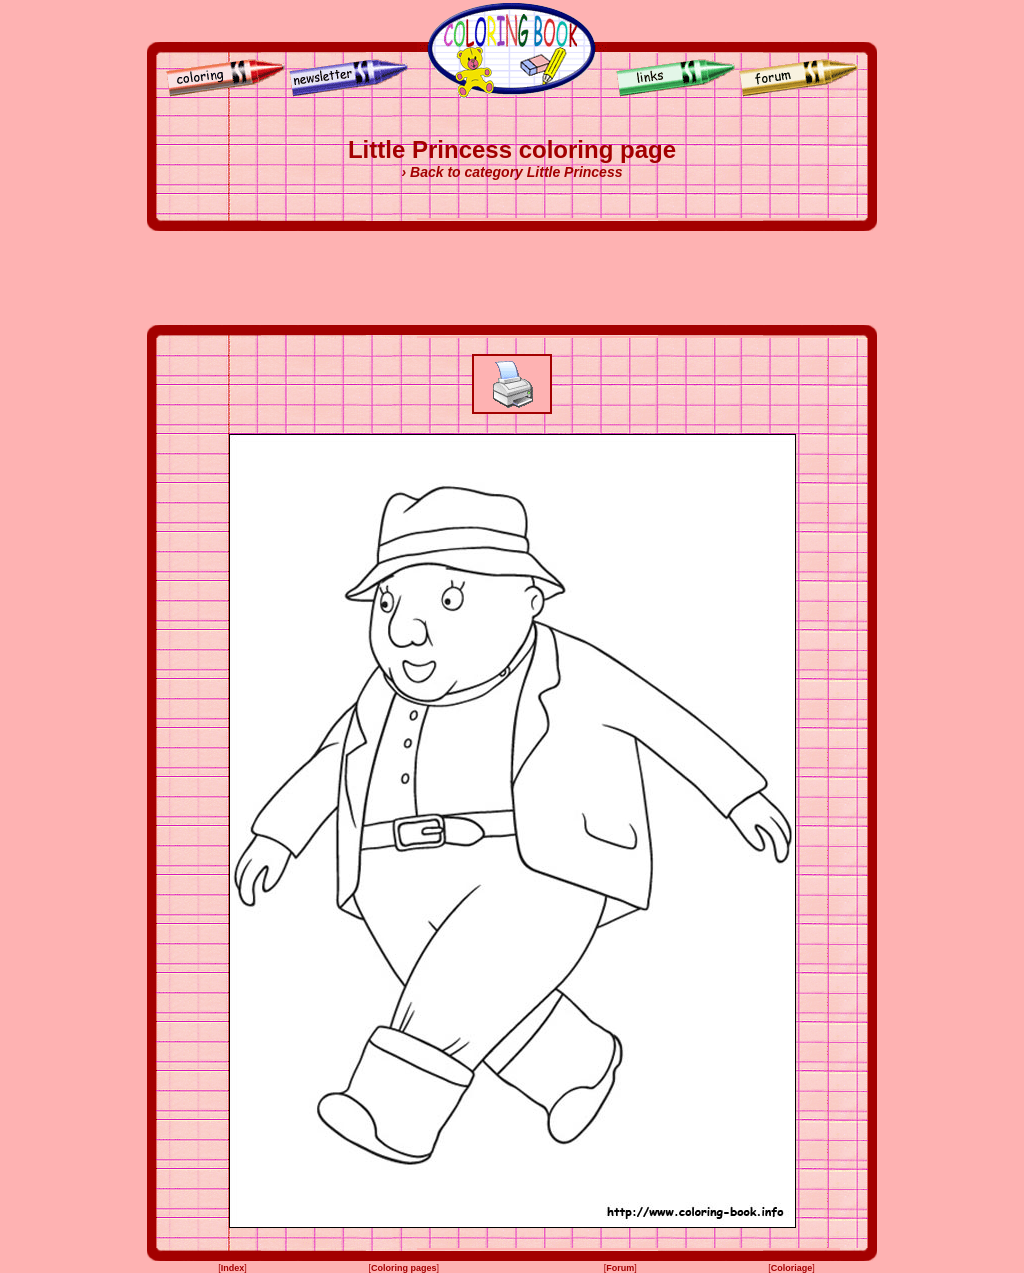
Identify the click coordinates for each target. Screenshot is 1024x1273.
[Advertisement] (512, 278)
